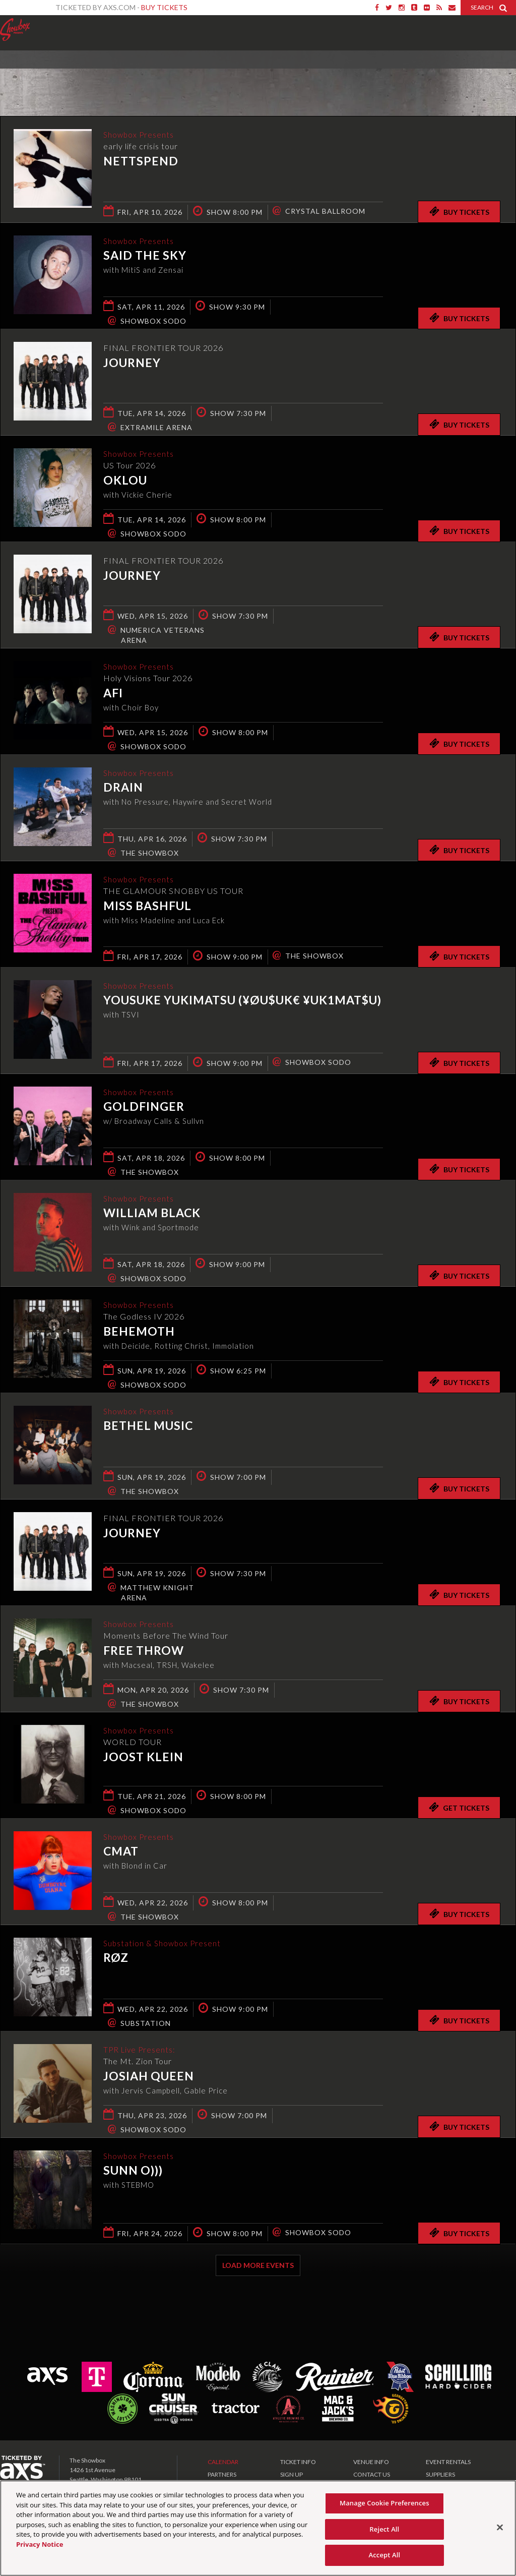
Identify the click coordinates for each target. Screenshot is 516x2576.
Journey (132, 362)
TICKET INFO (298, 2462)
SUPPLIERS (440, 2474)
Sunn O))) (133, 2171)
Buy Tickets (164, 7)
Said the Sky (144, 256)
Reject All (384, 2531)
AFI (113, 694)
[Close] (500, 2530)
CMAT (121, 1852)
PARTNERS (222, 2474)
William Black (152, 1214)
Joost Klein (143, 1758)
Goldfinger (143, 1107)
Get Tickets (459, 1807)
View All (501, 72)
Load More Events (258, 2265)
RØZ (115, 1958)
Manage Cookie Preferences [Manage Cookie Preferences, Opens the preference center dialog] (384, 2505)
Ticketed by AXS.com (255, 74)
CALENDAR (223, 2462)
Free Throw (143, 1651)
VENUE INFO (371, 2462)
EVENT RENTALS (448, 2462)
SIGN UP (291, 2474)
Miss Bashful (147, 907)
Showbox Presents (15, 30)
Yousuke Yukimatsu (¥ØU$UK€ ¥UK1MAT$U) (242, 1001)
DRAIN (123, 788)
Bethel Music (148, 1426)
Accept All (384, 2557)
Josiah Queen (148, 2077)
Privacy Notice (39, 2546)
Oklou (125, 481)
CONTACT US (371, 2474)
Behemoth (139, 1332)
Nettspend (140, 162)
